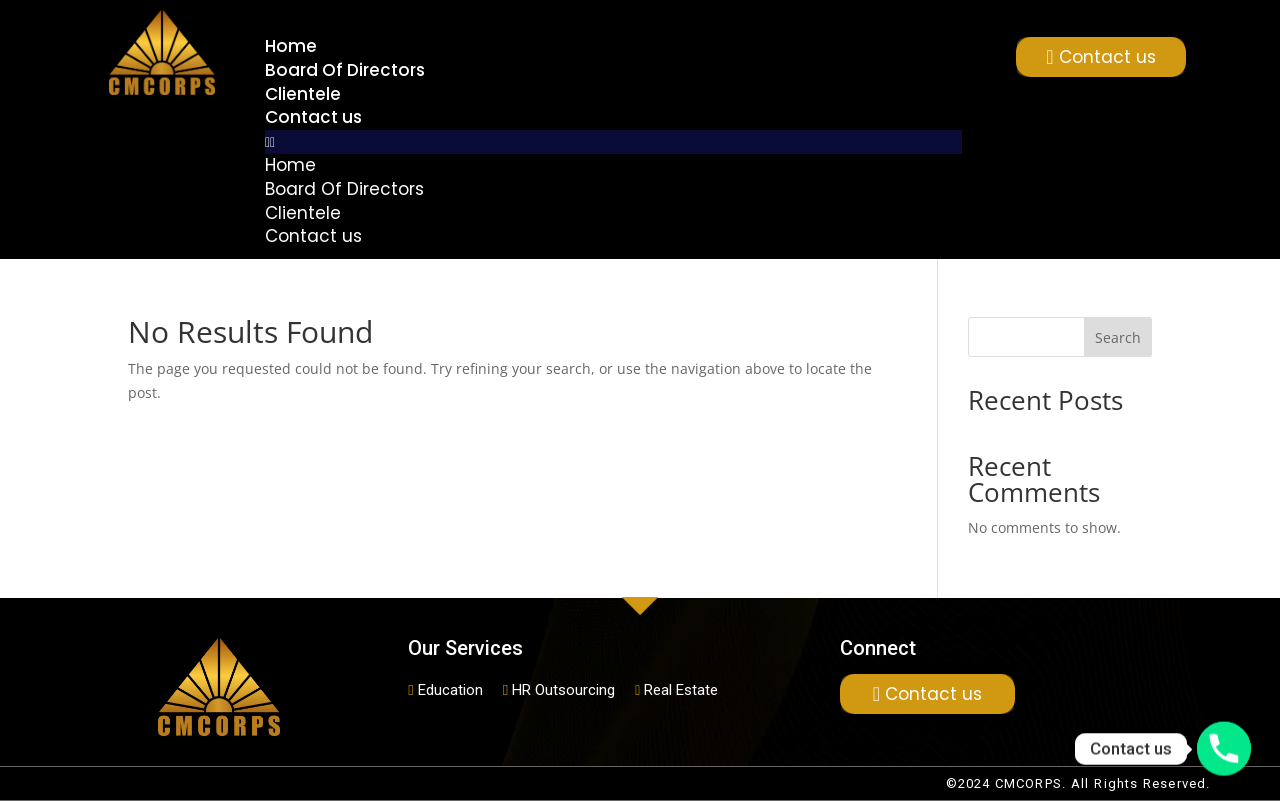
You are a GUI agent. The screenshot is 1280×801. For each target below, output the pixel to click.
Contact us (313, 117)
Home (291, 46)
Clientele (303, 94)
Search (1118, 337)
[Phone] (1224, 749)
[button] (613, 142)
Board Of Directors (345, 70)
